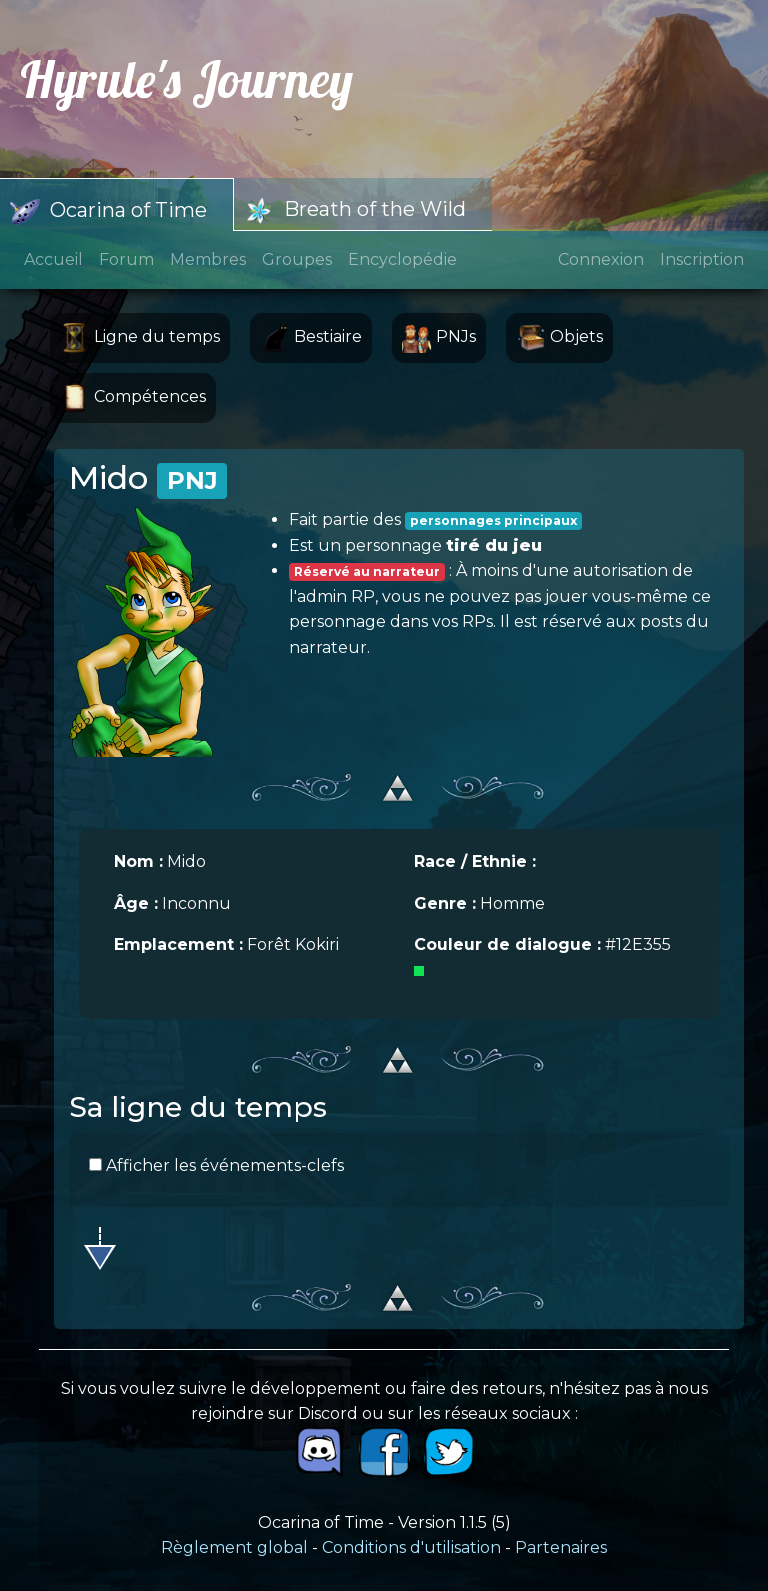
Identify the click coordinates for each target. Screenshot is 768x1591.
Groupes (297, 259)
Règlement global (234, 1547)
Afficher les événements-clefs (216, 1165)
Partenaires (561, 1547)
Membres (208, 259)
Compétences (133, 398)
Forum (126, 259)
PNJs (439, 338)
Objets (559, 338)
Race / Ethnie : (475, 861)
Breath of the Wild (355, 211)
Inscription (702, 259)
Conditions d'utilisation (411, 1547)
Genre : (445, 903)
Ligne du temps (140, 338)
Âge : (136, 903)
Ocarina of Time (108, 212)
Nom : (138, 861)
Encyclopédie (402, 259)
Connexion (601, 259)
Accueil (53, 259)
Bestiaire (311, 338)
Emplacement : (178, 944)
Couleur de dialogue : (507, 944)
